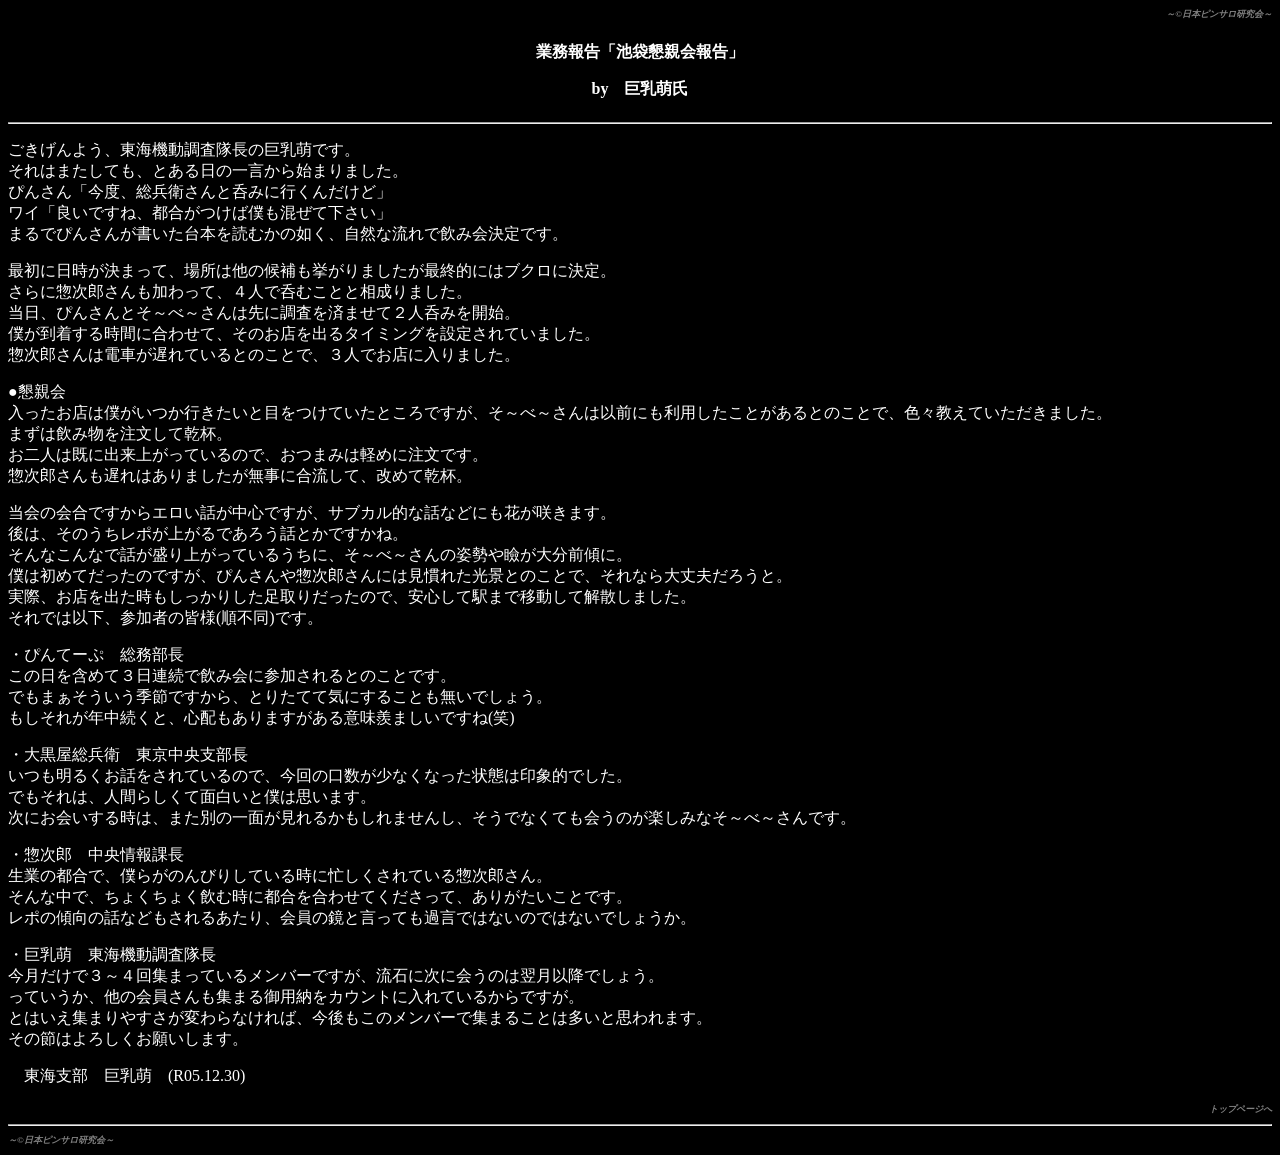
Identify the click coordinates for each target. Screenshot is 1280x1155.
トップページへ (1240, 1109)
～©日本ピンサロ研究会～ (1219, 14)
